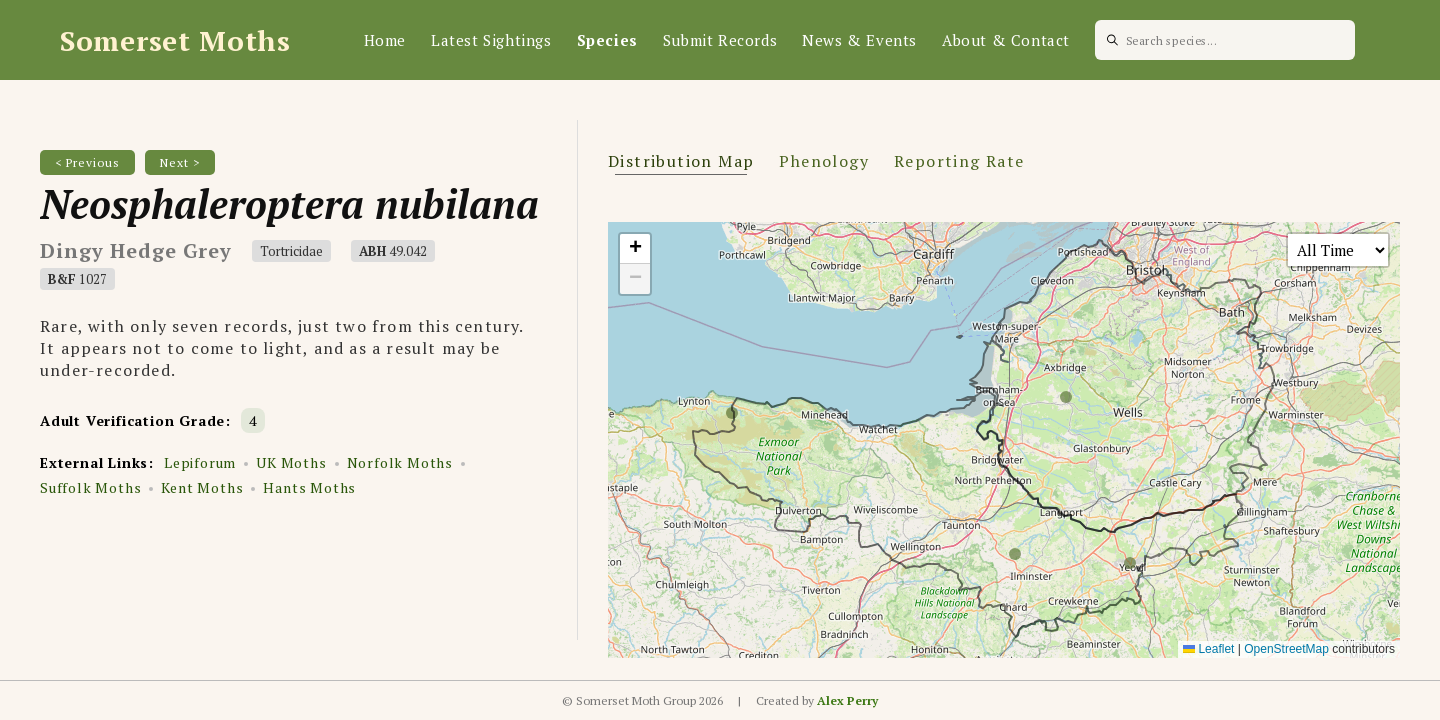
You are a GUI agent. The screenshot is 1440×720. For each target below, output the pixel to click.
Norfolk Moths (400, 462)
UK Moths (291, 462)
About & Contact (1006, 40)
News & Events (859, 40)
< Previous (87, 162)
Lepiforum (200, 462)
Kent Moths (202, 487)
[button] (635, 249)
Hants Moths (309, 487)
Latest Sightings (491, 40)
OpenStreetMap (1286, 649)
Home (385, 40)
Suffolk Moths (90, 487)
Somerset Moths (175, 40)
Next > (180, 162)
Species (607, 40)
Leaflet (1208, 649)
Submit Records (720, 40)
